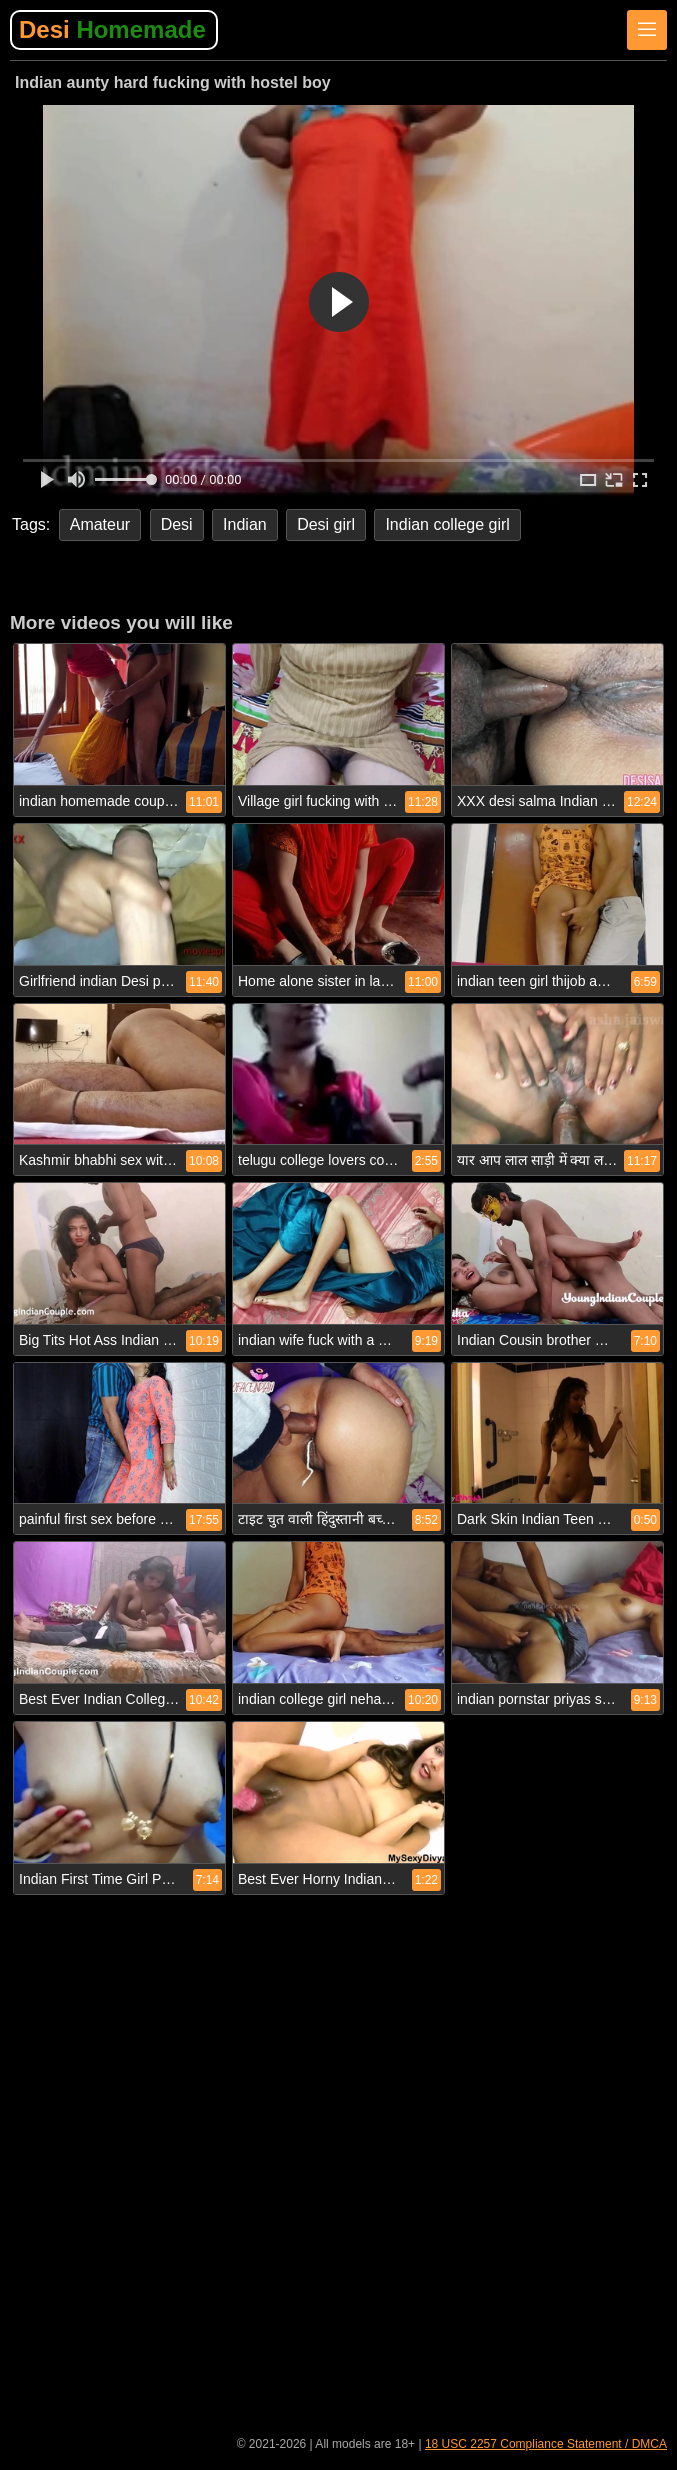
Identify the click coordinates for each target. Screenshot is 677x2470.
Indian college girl (447, 524)
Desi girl (326, 524)
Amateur (100, 524)
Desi (112, 29)
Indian (245, 524)
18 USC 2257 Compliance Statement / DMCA (546, 2444)
